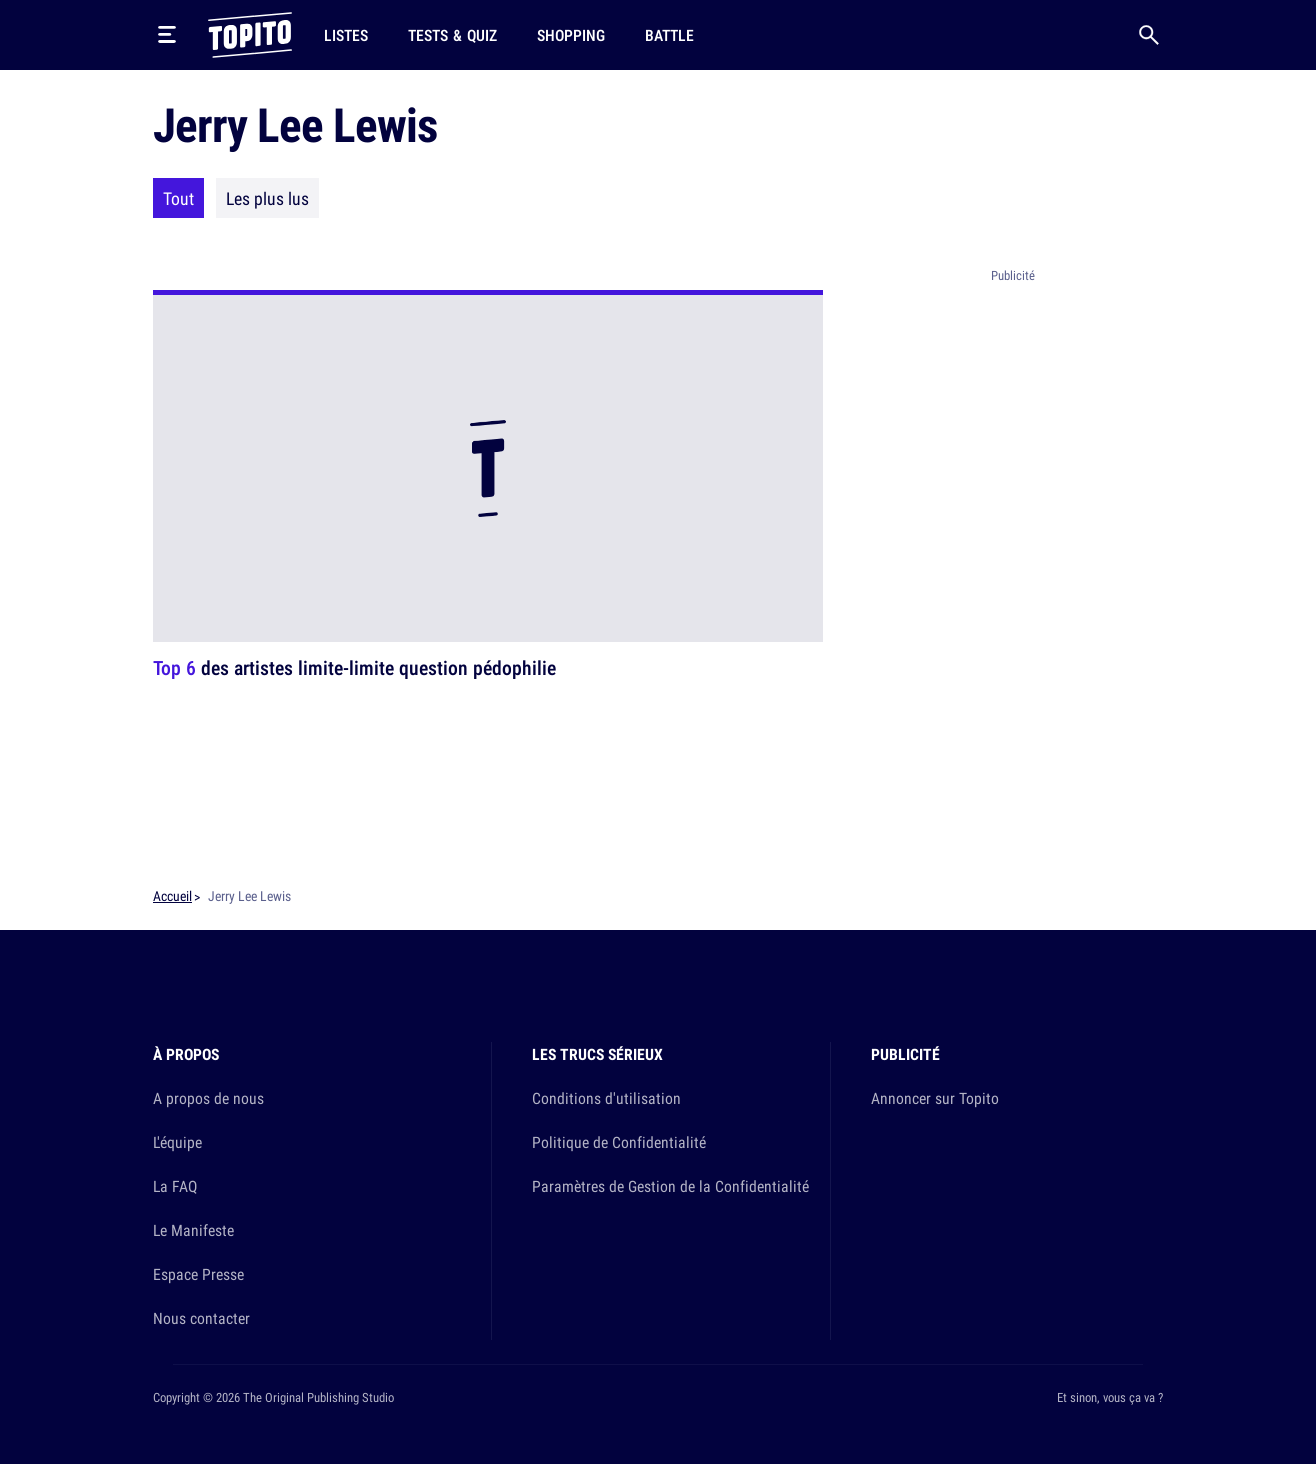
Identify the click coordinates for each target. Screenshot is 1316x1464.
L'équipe (177, 1142)
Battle (669, 35)
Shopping (571, 35)
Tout (178, 198)
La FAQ (175, 1186)
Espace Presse (198, 1274)
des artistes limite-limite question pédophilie (354, 667)
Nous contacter (201, 1318)
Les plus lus (267, 198)
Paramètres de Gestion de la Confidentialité (670, 1186)
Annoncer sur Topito (935, 1098)
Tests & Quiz (452, 35)
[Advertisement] (1013, 590)
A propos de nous (208, 1098)
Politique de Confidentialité (619, 1142)
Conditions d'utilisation (606, 1098)
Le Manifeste (193, 1230)
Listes (346, 35)
